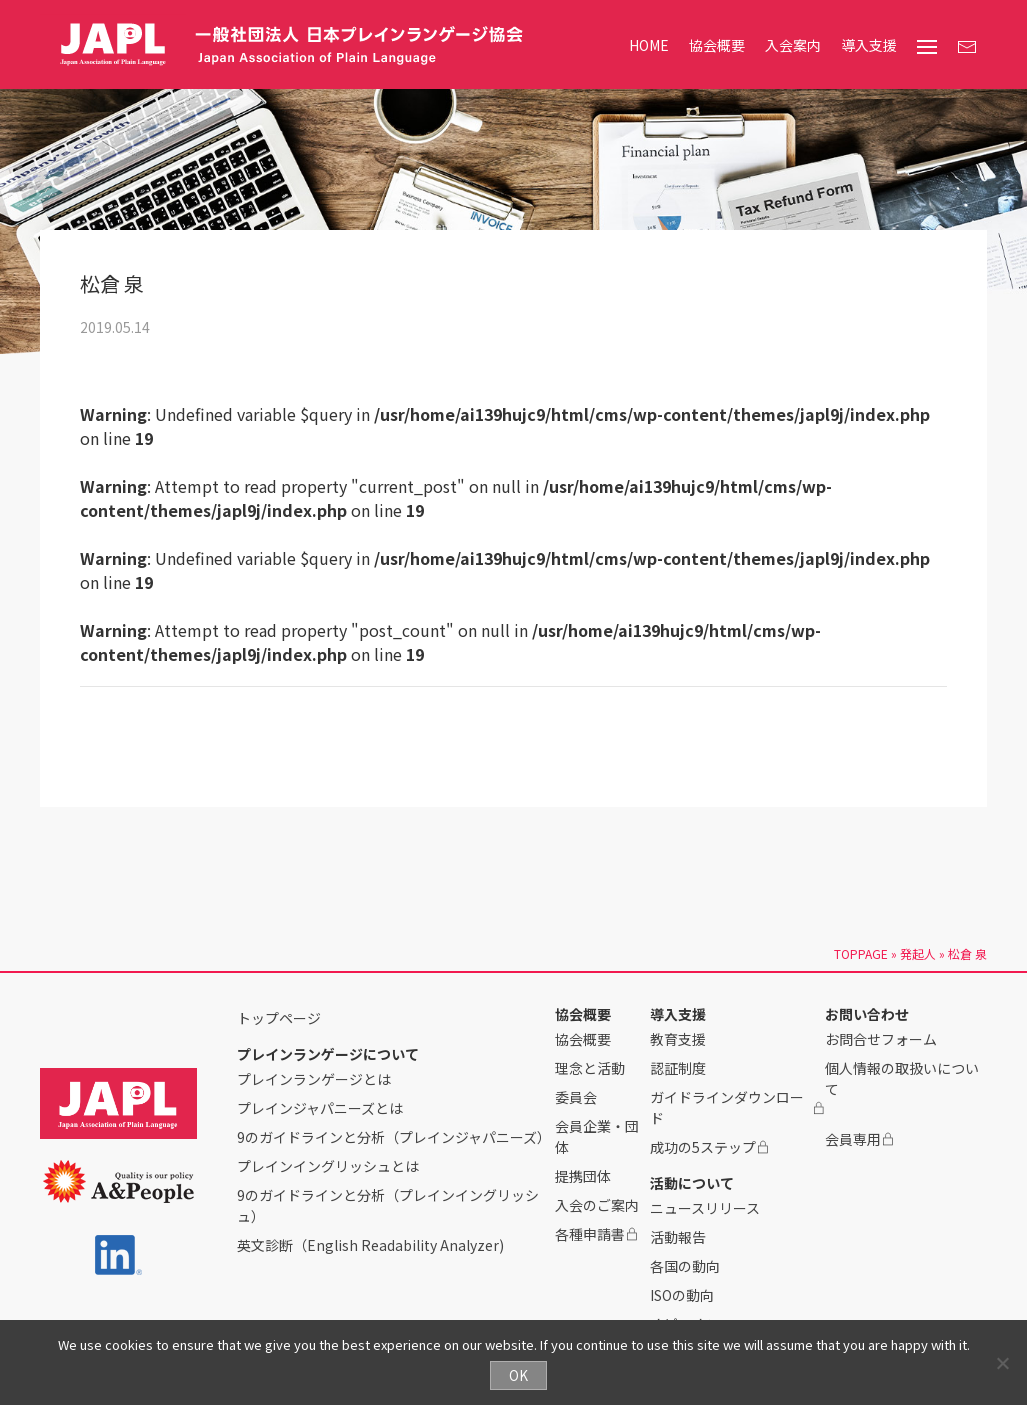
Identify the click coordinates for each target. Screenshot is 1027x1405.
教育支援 (678, 1039)
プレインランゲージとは (314, 1079)
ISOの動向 (682, 1295)
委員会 (576, 1097)
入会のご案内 (597, 1205)
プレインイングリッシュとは (328, 1166)
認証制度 (678, 1068)
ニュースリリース (705, 1208)
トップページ (279, 1018)
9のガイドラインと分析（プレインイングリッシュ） (388, 1205)
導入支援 (869, 45)
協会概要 (717, 45)
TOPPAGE (861, 953)
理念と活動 (590, 1068)
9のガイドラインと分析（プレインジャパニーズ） (394, 1137)
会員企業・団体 (597, 1136)
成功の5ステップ (710, 1147)
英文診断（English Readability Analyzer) (370, 1245)
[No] (1002, 1363)
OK (518, 1375)
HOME (649, 45)
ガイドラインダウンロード (737, 1107)
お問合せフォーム (881, 1039)
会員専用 (860, 1139)
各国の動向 (685, 1266)
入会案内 (793, 45)
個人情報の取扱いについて (902, 1078)
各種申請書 (597, 1234)
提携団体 (583, 1176)
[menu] (927, 47)
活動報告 (678, 1237)
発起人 (918, 953)
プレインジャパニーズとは (320, 1108)
